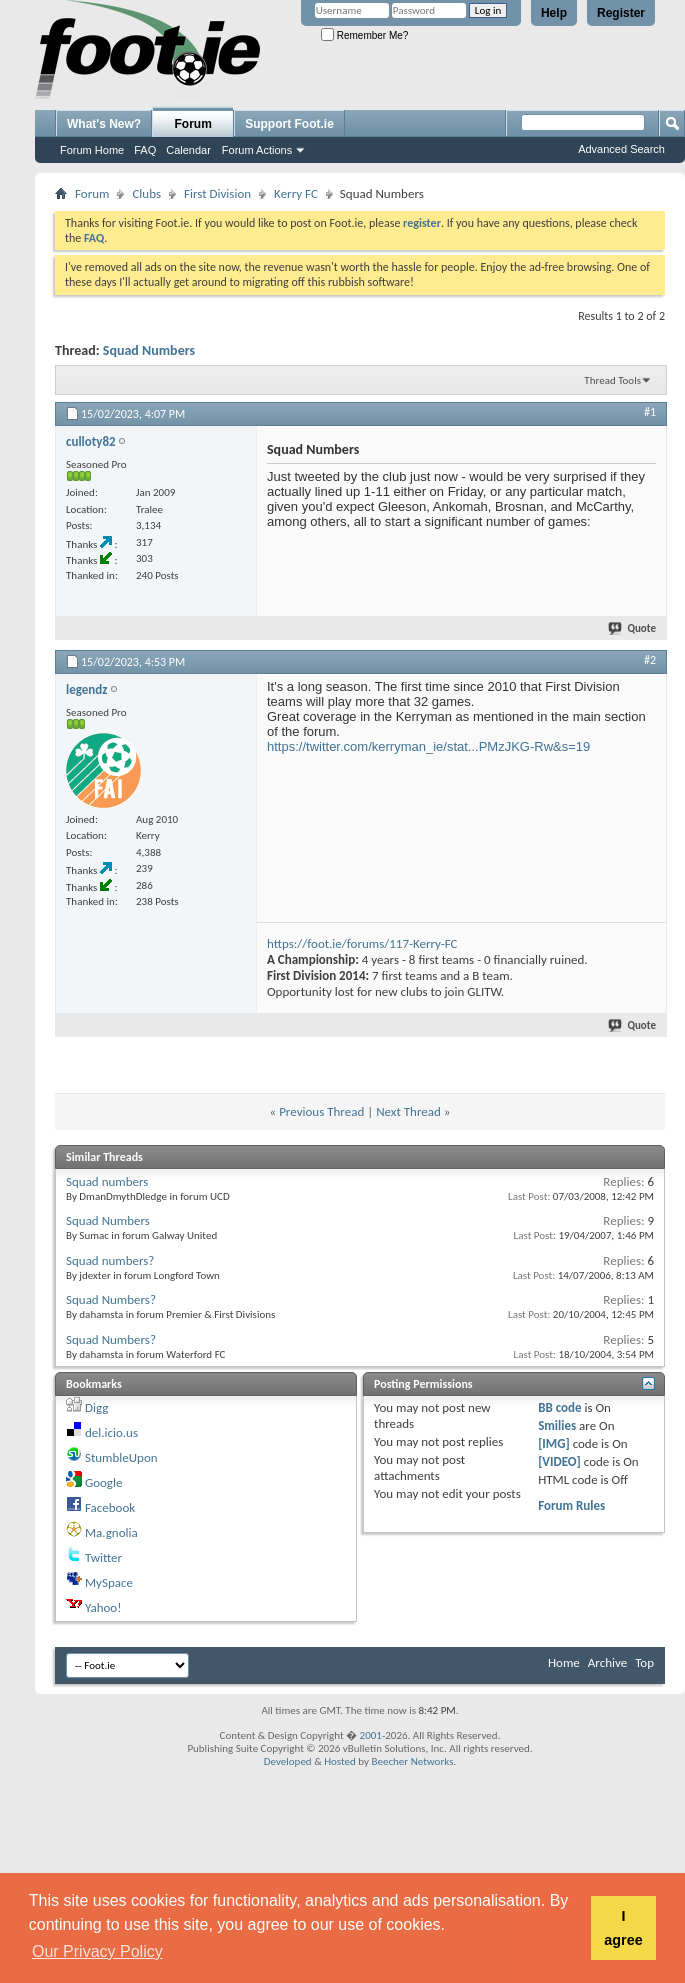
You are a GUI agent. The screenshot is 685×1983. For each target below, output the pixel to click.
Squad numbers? (110, 1260)
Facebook (110, 1507)
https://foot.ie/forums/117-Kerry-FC (362, 943)
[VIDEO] (559, 1461)
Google (103, 1482)
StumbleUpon (121, 1457)
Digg (96, 1407)
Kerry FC (296, 193)
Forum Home (92, 150)
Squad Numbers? (111, 1299)
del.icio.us (111, 1432)
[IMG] (554, 1443)
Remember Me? (364, 35)
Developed (288, 1761)
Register (621, 13)
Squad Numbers (149, 350)
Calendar (188, 150)
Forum (193, 124)
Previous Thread (321, 1111)
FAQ (145, 150)
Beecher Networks (412, 1761)
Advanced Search (621, 149)
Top (644, 1662)
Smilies (557, 1425)
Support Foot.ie (289, 124)
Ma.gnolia (111, 1532)
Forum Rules (571, 1505)
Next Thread (408, 1111)
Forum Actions (257, 150)
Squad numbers (107, 1181)
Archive (607, 1662)
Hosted (340, 1761)
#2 (650, 660)
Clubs (146, 193)
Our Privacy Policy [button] (97, 1951)
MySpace (109, 1582)
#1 (650, 412)
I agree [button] (623, 1928)
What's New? (104, 124)
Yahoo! (103, 1607)
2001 (371, 1735)
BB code (559, 1407)
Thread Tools (612, 380)
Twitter (103, 1557)
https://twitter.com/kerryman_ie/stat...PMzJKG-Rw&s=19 (428, 746)
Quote (633, 628)
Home (564, 1662)
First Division (217, 193)
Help (554, 13)
